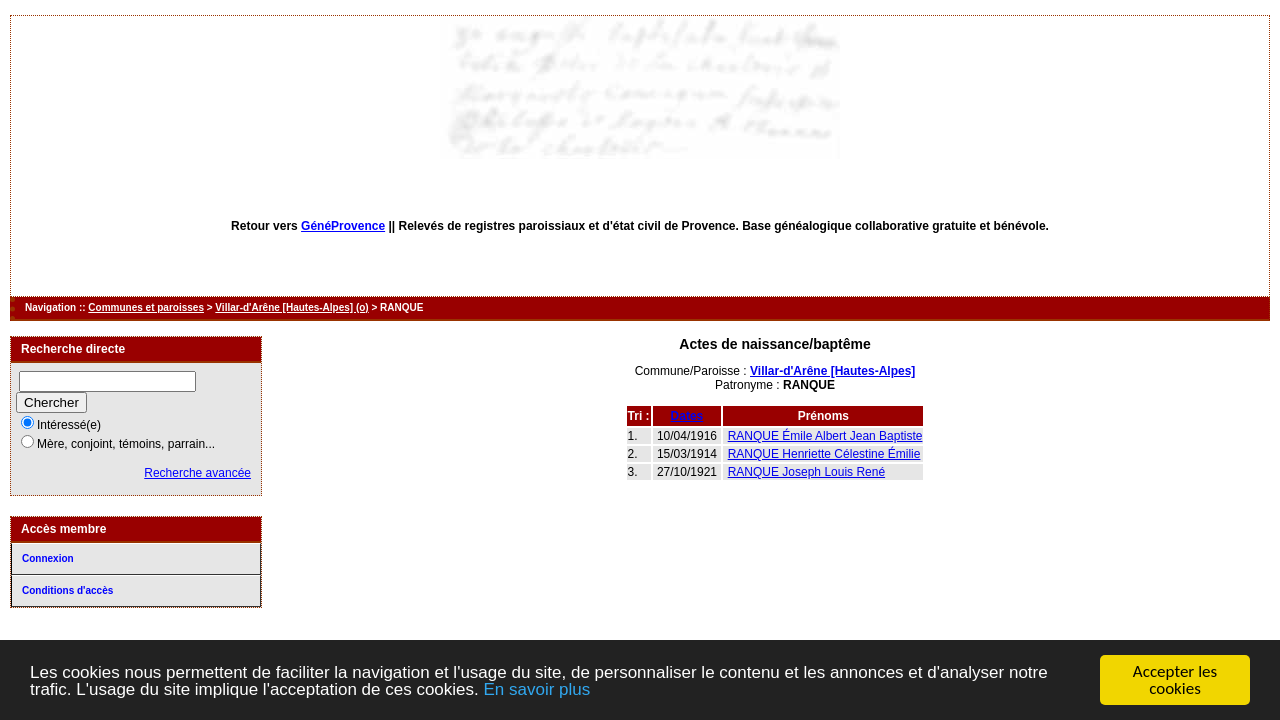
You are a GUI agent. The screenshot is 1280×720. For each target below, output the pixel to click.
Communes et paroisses (146, 307)
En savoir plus (536, 693)
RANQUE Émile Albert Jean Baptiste (825, 436)
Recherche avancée (197, 473)
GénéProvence (343, 226)
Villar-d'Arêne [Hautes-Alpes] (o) (291, 307)
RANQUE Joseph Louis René (806, 472)
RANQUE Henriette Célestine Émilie (824, 454)
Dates (687, 416)
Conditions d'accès (67, 590)
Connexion (48, 558)
